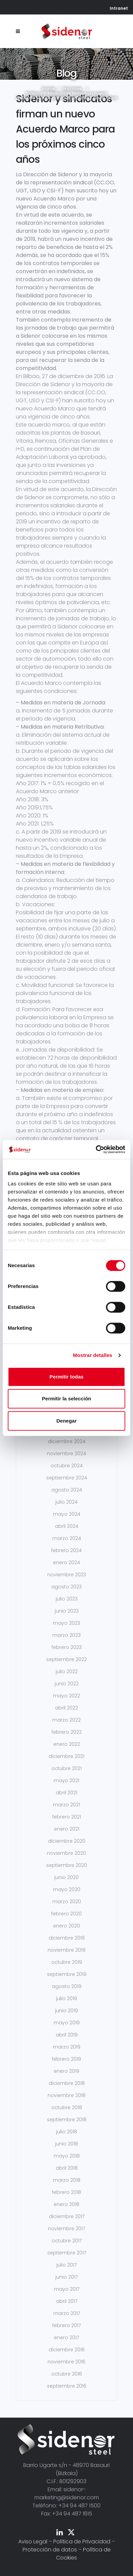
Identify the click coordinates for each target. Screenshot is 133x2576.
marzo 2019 (66, 2047)
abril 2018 (67, 2168)
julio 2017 (66, 2264)
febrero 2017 (66, 2325)
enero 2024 (66, 1562)
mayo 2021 (66, 1780)
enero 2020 (66, 1925)
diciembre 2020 (66, 1841)
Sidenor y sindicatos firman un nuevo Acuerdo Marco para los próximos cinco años (65, 129)
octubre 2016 (66, 2373)
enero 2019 (66, 2071)
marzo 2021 (66, 1804)
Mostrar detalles (92, 1355)
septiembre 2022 (66, 1659)
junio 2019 (66, 2010)
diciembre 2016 (67, 2349)
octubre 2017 (67, 2240)
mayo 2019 (67, 2022)
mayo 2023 (66, 1623)
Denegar (66, 1421)
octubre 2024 (67, 1465)
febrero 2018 (66, 2192)
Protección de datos (50, 2549)
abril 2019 (67, 2034)
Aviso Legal (32, 2541)
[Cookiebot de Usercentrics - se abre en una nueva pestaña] (96, 1149)
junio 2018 (66, 2143)
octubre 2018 (66, 2107)
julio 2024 (66, 1502)
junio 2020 (66, 1877)
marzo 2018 (66, 2180)
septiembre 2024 (66, 1477)
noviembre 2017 (66, 2228)
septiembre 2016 (66, 2386)
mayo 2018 (67, 2155)
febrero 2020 (66, 1913)
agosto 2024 (66, 1489)
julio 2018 (66, 2131)
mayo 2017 (66, 2289)
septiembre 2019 (66, 1974)
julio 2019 (66, 1998)
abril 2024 (66, 1526)
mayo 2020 (66, 1889)
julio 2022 (67, 1671)
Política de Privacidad (81, 2541)
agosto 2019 (66, 1986)
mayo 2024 (66, 1514)
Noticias (72, 88)
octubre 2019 (66, 1962)
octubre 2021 (66, 1768)
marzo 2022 (66, 1720)
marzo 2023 (66, 1635)
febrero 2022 (67, 1732)
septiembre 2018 (66, 2119)
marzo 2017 (66, 2313)
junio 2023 (67, 1611)
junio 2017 (66, 2277)
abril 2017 (66, 2301)
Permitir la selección (66, 1398)
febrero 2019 (66, 2059)
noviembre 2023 (66, 1574)
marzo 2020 (66, 1901)
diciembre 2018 (67, 2083)
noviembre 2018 (66, 2095)
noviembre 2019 (66, 1950)
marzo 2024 (66, 1538)
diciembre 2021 (66, 1756)
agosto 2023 (66, 1586)
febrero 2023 (67, 1647)
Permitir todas (67, 1376)
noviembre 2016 (66, 2361)
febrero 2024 (66, 1550)
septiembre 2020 (66, 1865)
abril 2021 (66, 1792)
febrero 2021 (66, 1816)
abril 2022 (66, 1707)
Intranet (119, 8)
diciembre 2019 (67, 1938)
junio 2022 (67, 1683)
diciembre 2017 (66, 2216)
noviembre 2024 (66, 1453)
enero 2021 (66, 1829)
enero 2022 (66, 1744)
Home (48, 88)
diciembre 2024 (66, 1441)
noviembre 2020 (66, 1853)
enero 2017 (66, 2337)
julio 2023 (67, 1598)
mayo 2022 (66, 1695)
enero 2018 (66, 2204)
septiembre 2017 (66, 2252)
